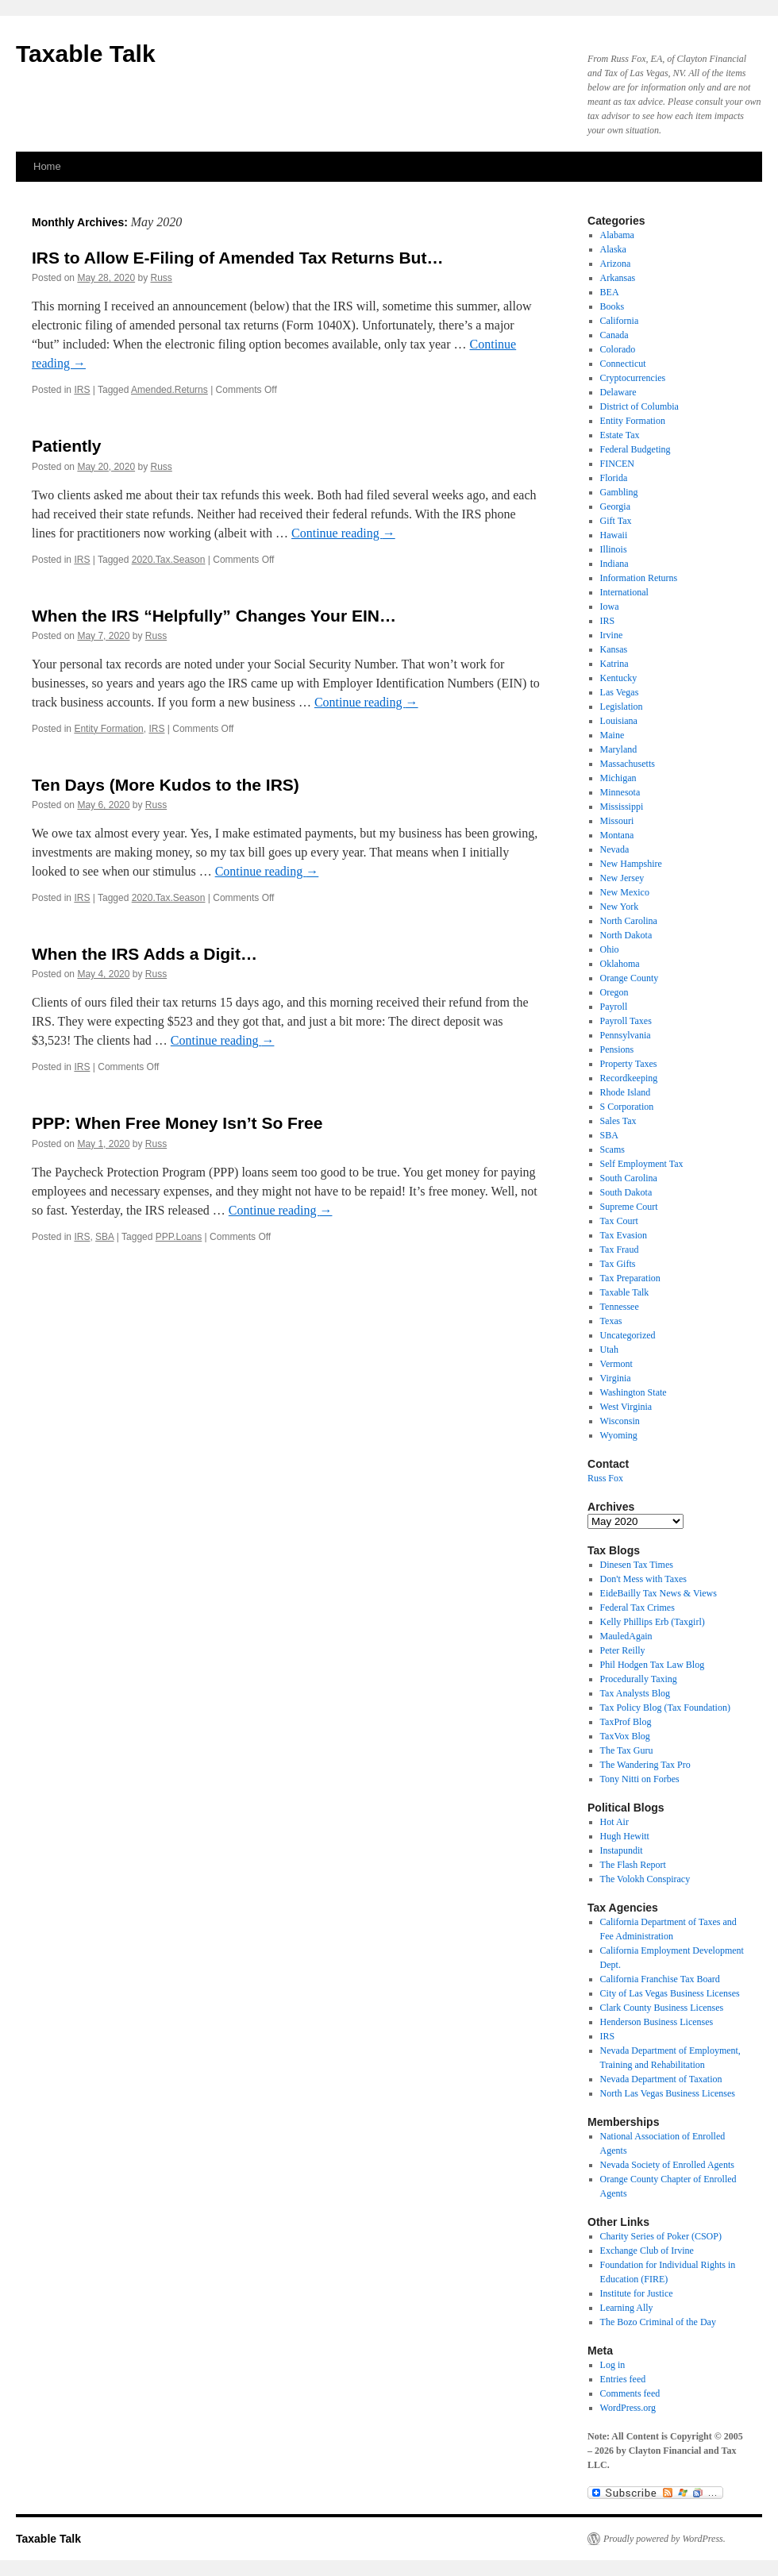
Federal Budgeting (635, 449)
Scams (612, 1149)
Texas (611, 1321)
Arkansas (618, 277)
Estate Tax (620, 435)
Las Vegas (619, 692)
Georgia (615, 506)
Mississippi (622, 806)
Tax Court (619, 1220)
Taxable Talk (86, 53)
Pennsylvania (625, 1035)
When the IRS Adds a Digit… (144, 954)
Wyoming (618, 1435)
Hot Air (614, 1821)
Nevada (615, 849)
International (624, 592)
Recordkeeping (629, 1078)
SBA (104, 1236)
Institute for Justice (636, 2293)
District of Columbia (639, 406)
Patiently (67, 446)
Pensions (617, 1049)
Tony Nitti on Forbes (640, 1779)
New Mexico (624, 892)
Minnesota (620, 792)
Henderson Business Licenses (657, 2021)
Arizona (615, 263)
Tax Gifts (618, 1263)
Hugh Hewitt (624, 1836)
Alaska (613, 249)
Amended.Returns (169, 389)
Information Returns (639, 577)
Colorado (618, 349)
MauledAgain (626, 1636)
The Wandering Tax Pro (645, 1764)
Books (612, 306)
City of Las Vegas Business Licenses (670, 1993)
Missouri (617, 820)
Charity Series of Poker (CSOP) (661, 2236)
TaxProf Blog (626, 1721)
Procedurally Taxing (638, 1679)
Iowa (609, 606)
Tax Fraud (619, 1249)
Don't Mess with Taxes (643, 1578)
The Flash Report (633, 1864)
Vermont (616, 1363)
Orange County (629, 978)
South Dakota (626, 1192)
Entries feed (623, 2379)
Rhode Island (625, 1092)
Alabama (617, 235)
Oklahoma (620, 963)
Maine (612, 735)
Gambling (619, 492)
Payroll (614, 1006)
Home (47, 166)
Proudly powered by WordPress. (664, 2538)
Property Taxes (628, 1063)
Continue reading (343, 533)
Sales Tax (618, 1120)
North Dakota (626, 935)
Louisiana (618, 720)
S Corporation (627, 1106)
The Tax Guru (626, 1750)
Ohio (609, 949)
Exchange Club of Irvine (647, 2250)
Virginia (615, 1378)
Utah (609, 1349)
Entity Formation (108, 728)
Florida (614, 477)
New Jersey (622, 878)
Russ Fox (605, 1478)
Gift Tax (616, 520)
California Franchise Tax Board (660, 1979)
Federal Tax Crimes (637, 1607)
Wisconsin (620, 1421)
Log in (613, 2364)
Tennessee (619, 1306)
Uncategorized (628, 1335)
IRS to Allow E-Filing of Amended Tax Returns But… (237, 257)
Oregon (614, 992)
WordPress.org (628, 2407)
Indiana (614, 563)
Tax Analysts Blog (635, 1693)
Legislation (621, 706)
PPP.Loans (179, 1236)
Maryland (618, 749)
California (619, 320)
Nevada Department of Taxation (661, 2079)
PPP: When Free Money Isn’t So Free (177, 1123)
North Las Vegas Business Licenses (667, 2093)
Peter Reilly (622, 1650)
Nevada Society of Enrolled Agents (667, 2164)
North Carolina (628, 920)
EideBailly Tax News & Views (658, 1593)
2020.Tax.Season (169, 559)
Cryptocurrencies (633, 377)
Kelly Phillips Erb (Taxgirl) (652, 1621)
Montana (617, 835)
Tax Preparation (630, 1278)
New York (619, 906)
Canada (614, 335)
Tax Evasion (623, 1235)
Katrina (614, 663)
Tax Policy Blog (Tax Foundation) (665, 1707)
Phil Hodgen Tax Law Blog (652, 1664)
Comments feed (630, 2393)
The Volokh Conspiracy (645, 1879)
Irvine (611, 635)
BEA (609, 292)
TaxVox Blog (625, 1736)
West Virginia (626, 1406)
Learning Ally (626, 2307)
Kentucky (618, 677)
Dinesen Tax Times (636, 1564)
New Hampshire (631, 863)
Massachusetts (627, 763)
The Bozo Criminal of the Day (658, 2322)
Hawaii (614, 535)
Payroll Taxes (626, 1020)
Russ (160, 277)
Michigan (618, 778)
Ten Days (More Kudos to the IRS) (165, 785)
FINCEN (617, 463)
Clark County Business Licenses (662, 2007)
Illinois (613, 549)
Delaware (618, 392)
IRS (82, 389)
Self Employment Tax (642, 1163)
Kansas (614, 649)
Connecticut (623, 363)
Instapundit (621, 1850)
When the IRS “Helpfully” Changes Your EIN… (214, 615)
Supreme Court (629, 1206)
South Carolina (628, 1178)
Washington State (633, 1392)
